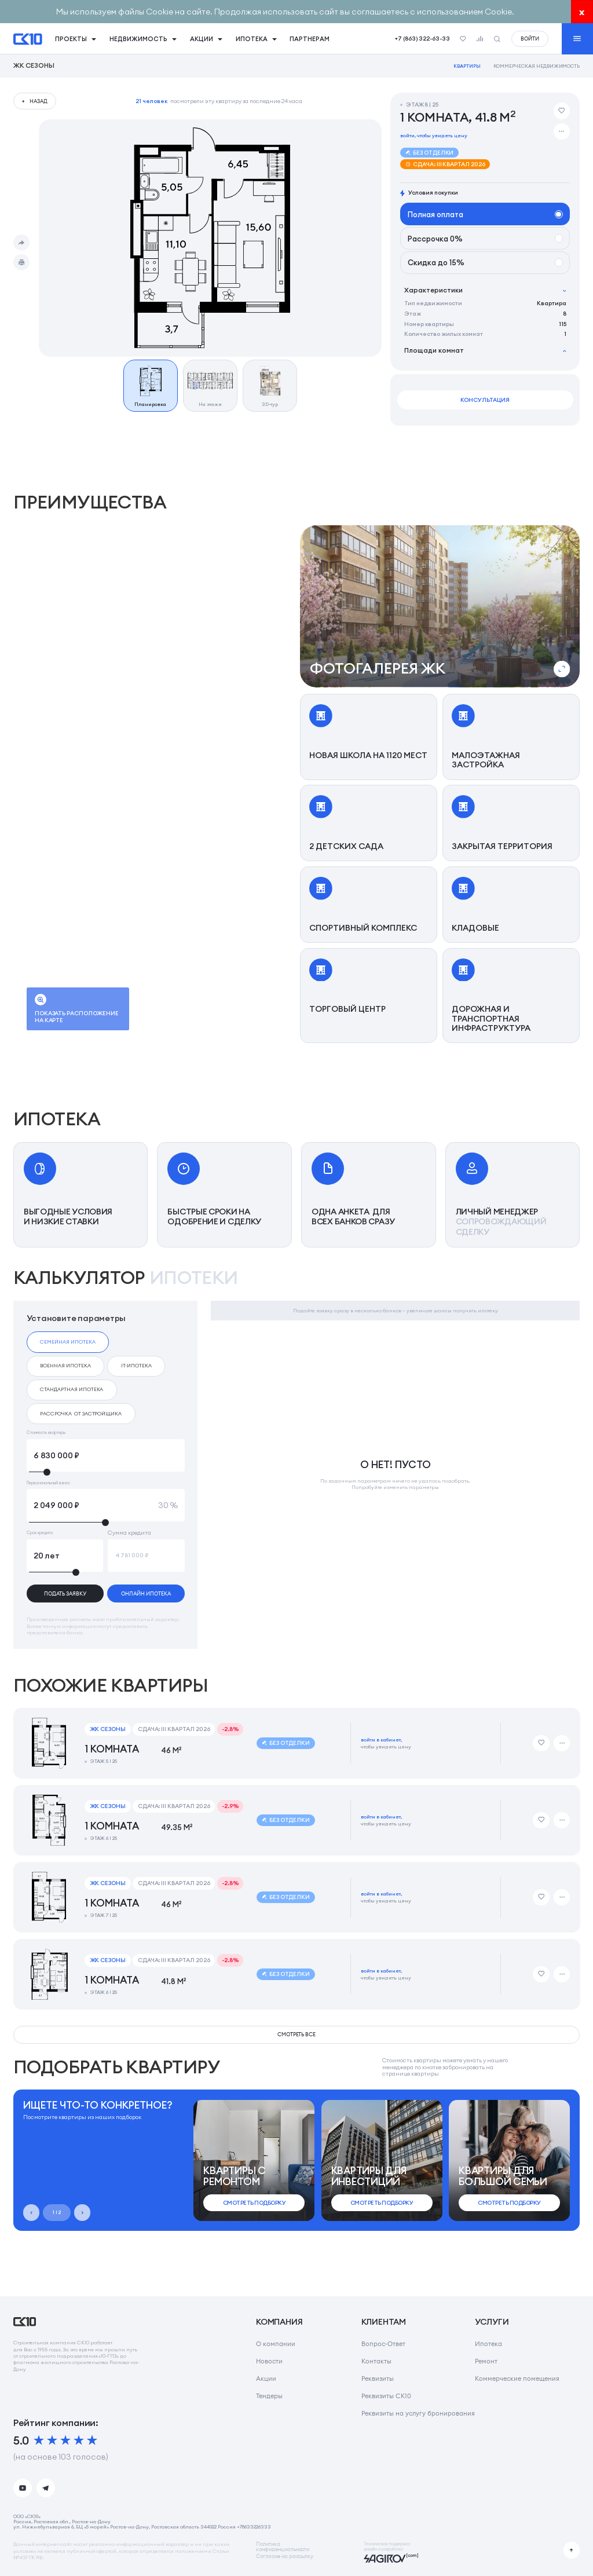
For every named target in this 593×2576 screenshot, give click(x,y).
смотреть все (296, 2034)
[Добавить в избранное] (562, 111)
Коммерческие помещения (517, 2378)
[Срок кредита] (65, 1555)
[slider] (106, 1472)
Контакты (376, 2361)
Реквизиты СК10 (386, 2396)
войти (530, 38)
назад (38, 101)
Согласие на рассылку (284, 2556)
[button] (440, 606)
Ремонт (486, 2361)
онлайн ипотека (146, 1593)
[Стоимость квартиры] (106, 1455)
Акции (266, 2378)
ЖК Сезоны (33, 65)
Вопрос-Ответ (383, 2344)
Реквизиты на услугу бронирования (418, 2413)
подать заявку (65, 1593)
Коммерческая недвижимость (536, 66)
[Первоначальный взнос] (106, 1505)
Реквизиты (377, 2378)
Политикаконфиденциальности (282, 2547)
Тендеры (269, 2396)
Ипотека (488, 2344)
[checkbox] (68, 1341)
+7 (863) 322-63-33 (422, 38)
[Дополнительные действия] (562, 131)
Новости (269, 2361)
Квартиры (467, 66)
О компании (275, 2344)
